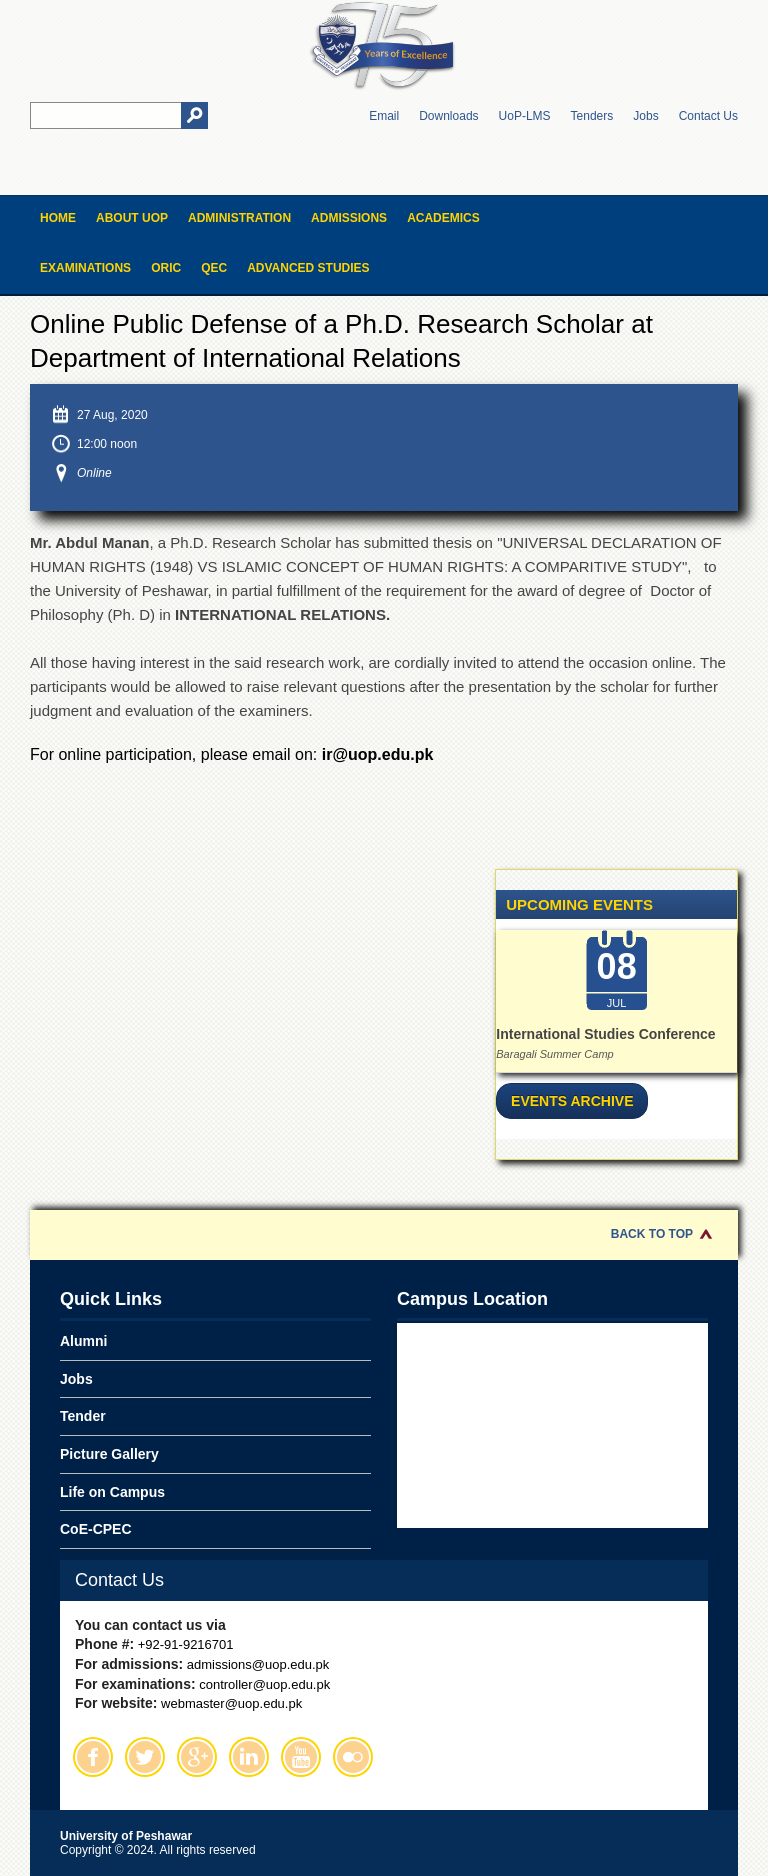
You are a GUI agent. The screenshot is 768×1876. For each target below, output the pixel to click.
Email (384, 116)
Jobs (645, 116)
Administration (239, 218)
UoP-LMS (525, 116)
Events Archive (572, 1101)
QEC (214, 268)
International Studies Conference (605, 1034)
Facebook (93, 1757)
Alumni (83, 1341)
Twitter (145, 1757)
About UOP (132, 218)
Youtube (301, 1757)
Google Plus (197, 1757)
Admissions (349, 218)
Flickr (353, 1757)
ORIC (166, 268)
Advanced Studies (308, 268)
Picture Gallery (109, 1454)
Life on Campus (112, 1492)
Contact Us (708, 116)
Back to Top (652, 1234)
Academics (443, 218)
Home (58, 218)
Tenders (592, 116)
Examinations (85, 268)
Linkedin (249, 1757)
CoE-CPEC (96, 1529)
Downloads (448, 116)
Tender (83, 1416)
